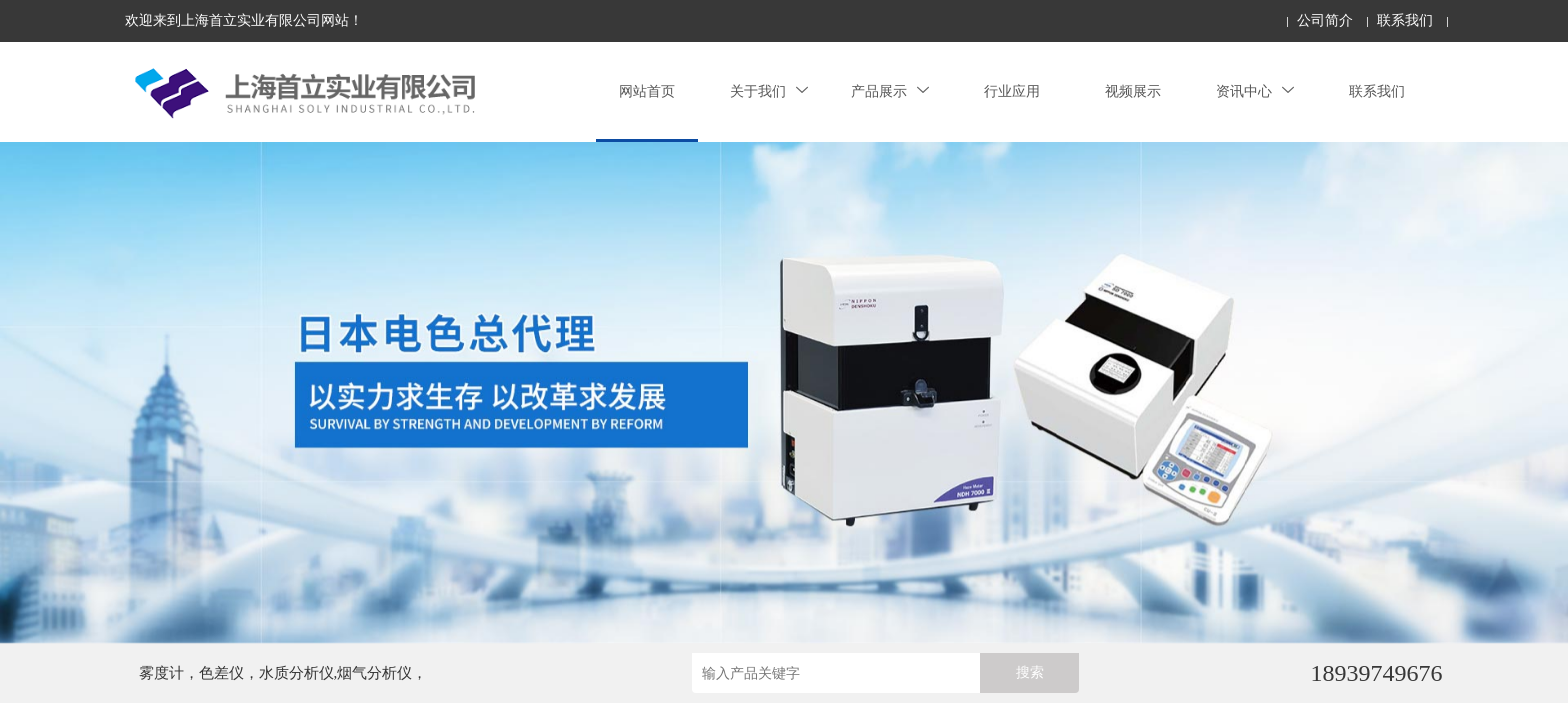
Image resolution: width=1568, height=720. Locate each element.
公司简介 (1325, 20)
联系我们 (1405, 20)
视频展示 (1133, 91)
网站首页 (647, 91)
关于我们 (769, 91)
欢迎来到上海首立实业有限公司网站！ (244, 20)
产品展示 (890, 91)
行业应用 (1012, 91)
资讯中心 (1255, 91)
